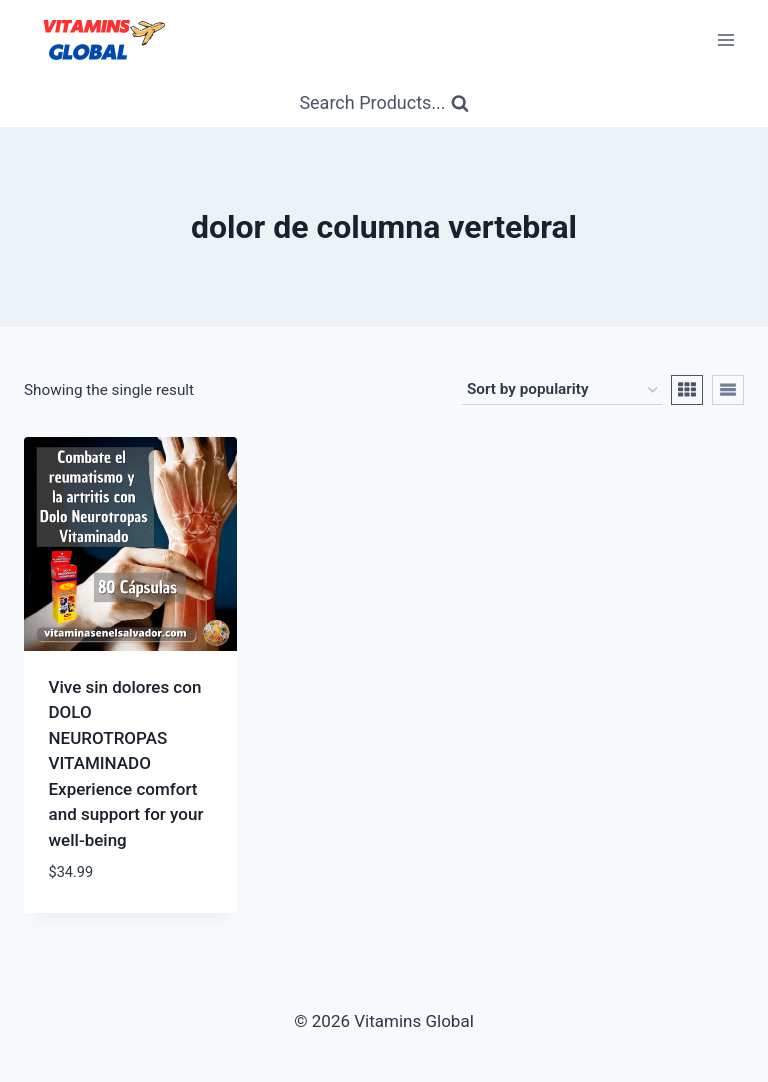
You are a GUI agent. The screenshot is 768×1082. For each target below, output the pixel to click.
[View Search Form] (383, 103)
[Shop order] (562, 390)
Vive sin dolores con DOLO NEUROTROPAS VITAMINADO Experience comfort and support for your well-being (126, 763)
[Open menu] (725, 39)
